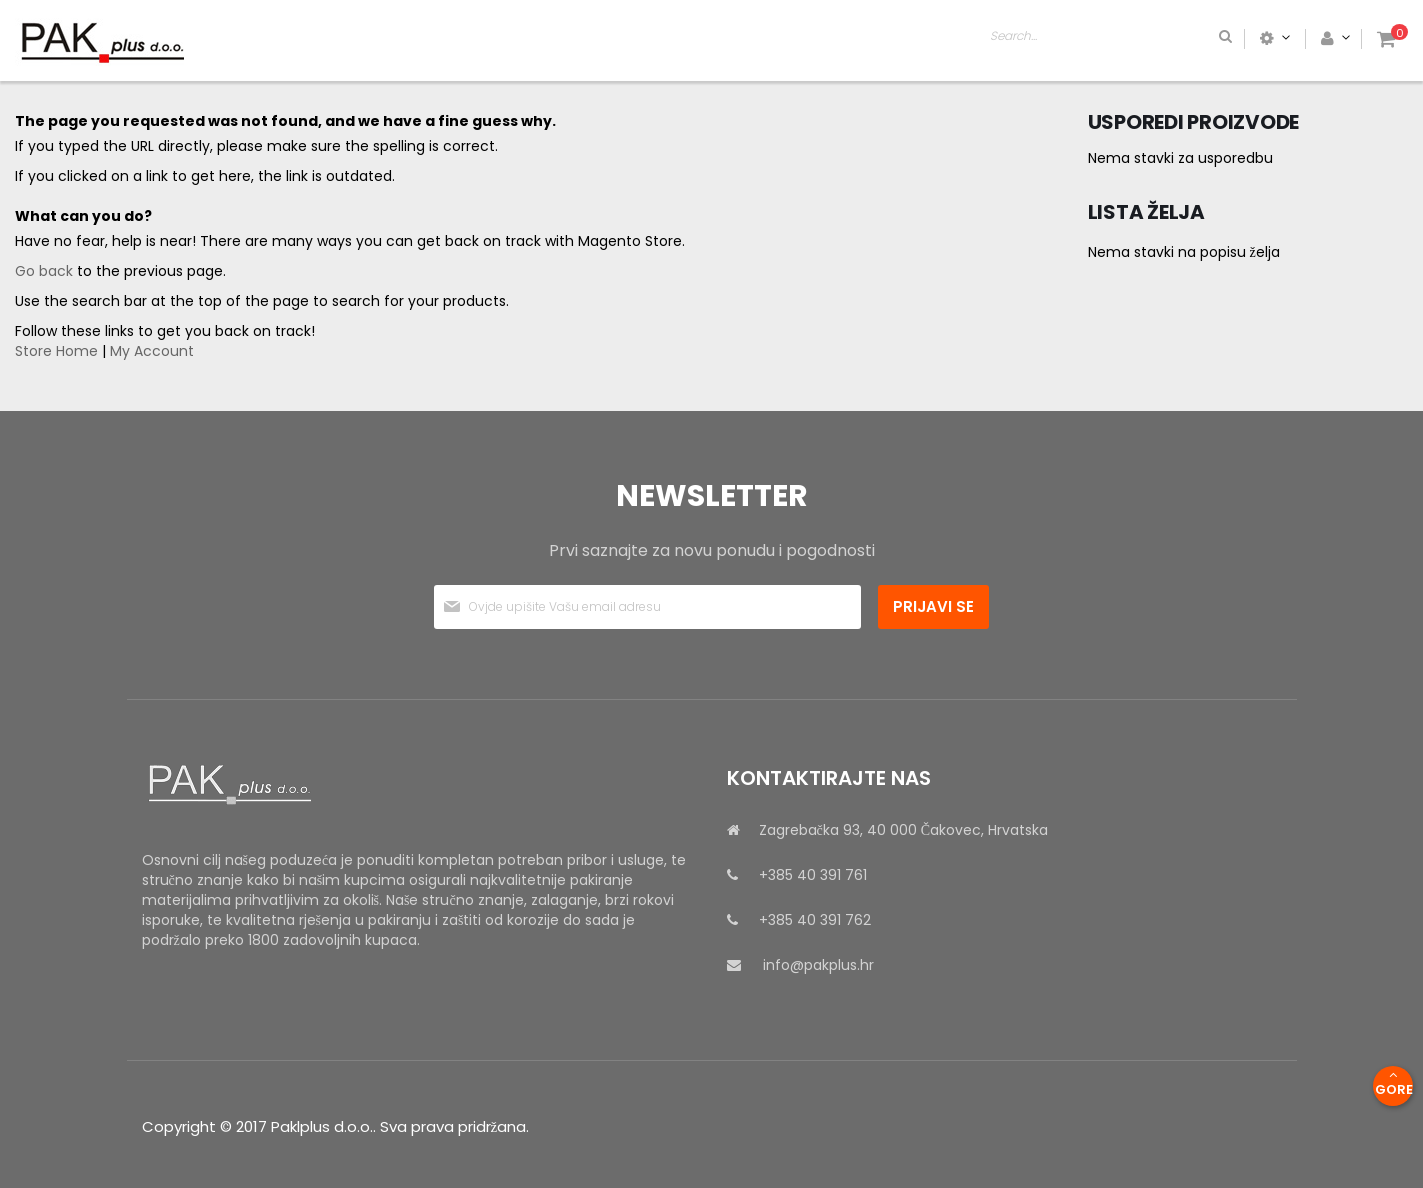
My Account (152, 351)
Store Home (56, 351)
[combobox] (1189, 38)
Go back (44, 271)
